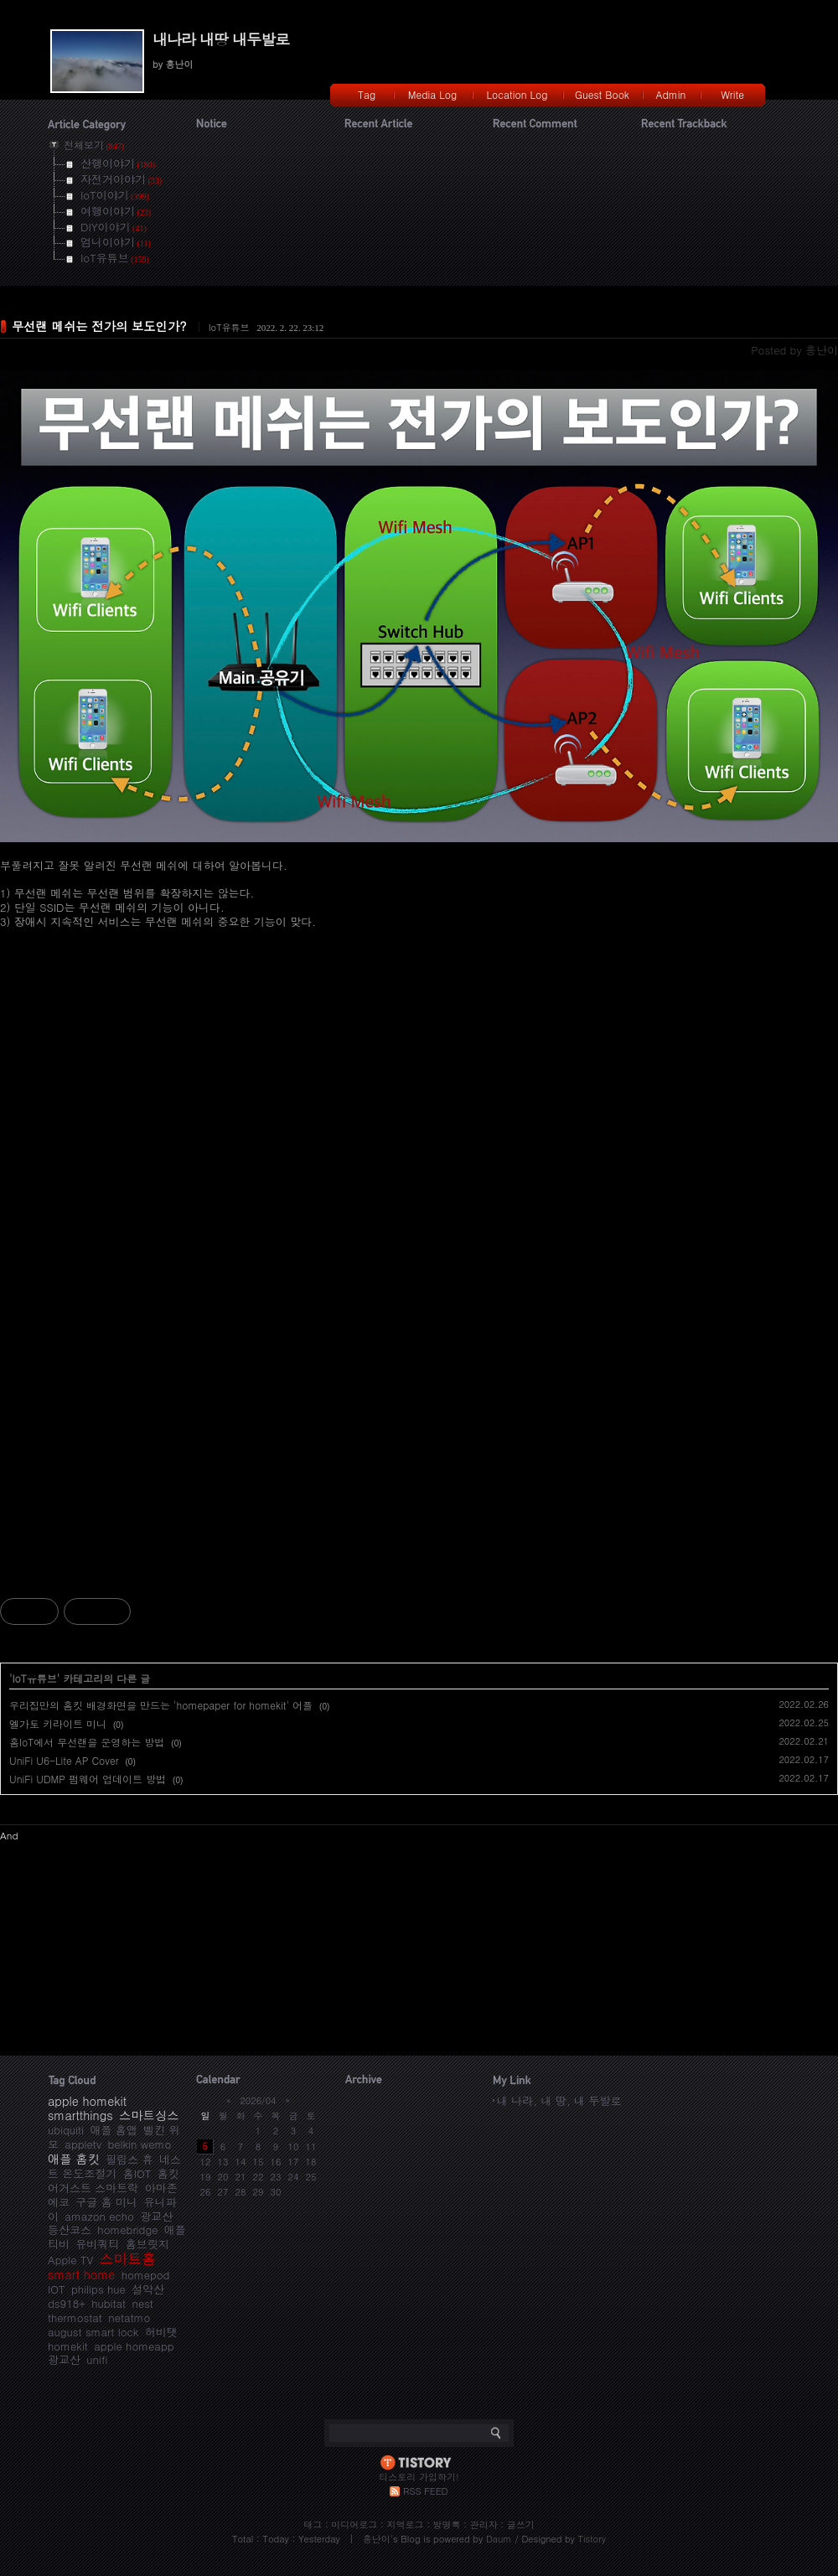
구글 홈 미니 (106, 2202)
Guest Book (602, 94)
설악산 (148, 2289)
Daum (499, 2538)
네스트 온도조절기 (114, 2166)
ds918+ (66, 2303)
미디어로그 (354, 2524)
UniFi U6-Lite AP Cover (63, 1760)
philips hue (98, 2289)
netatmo (129, 2317)
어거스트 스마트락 (93, 2188)
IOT (56, 2289)
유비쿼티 (97, 2244)
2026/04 (258, 2100)
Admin (671, 94)
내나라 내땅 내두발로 (221, 38)
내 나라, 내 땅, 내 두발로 (559, 2100)
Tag (366, 94)
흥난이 (377, 2538)
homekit (68, 2346)
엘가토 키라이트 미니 (57, 1723)
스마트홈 (128, 2258)
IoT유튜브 (229, 327)
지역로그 (404, 2524)
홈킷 (168, 2173)
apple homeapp (133, 2346)
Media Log (432, 94)
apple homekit (87, 2100)
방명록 (447, 2524)
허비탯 (161, 2332)
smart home (81, 2274)
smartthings (80, 2115)
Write (732, 94)
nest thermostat (100, 2310)
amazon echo (99, 2216)
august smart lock (93, 2332)
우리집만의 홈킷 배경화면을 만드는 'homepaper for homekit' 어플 (161, 1705)
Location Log (517, 94)
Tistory (592, 2538)
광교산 (64, 2359)
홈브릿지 (147, 2244)
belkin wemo (139, 2144)
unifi (96, 2359)
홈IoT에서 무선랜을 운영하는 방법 (86, 1742)
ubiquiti (66, 2130)
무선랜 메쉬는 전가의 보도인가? (99, 326)
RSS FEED (425, 2491)
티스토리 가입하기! (418, 2476)
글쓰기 (521, 2524)
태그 (312, 2524)
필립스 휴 (129, 2159)
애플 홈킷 (74, 2158)
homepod (146, 2275)
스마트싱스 (148, 2115)
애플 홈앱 (113, 2130)
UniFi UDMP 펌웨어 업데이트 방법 (87, 1779)
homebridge (127, 2229)
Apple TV (70, 2260)
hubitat (108, 2303)
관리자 (484, 2524)
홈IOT (137, 2173)
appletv (83, 2144)
